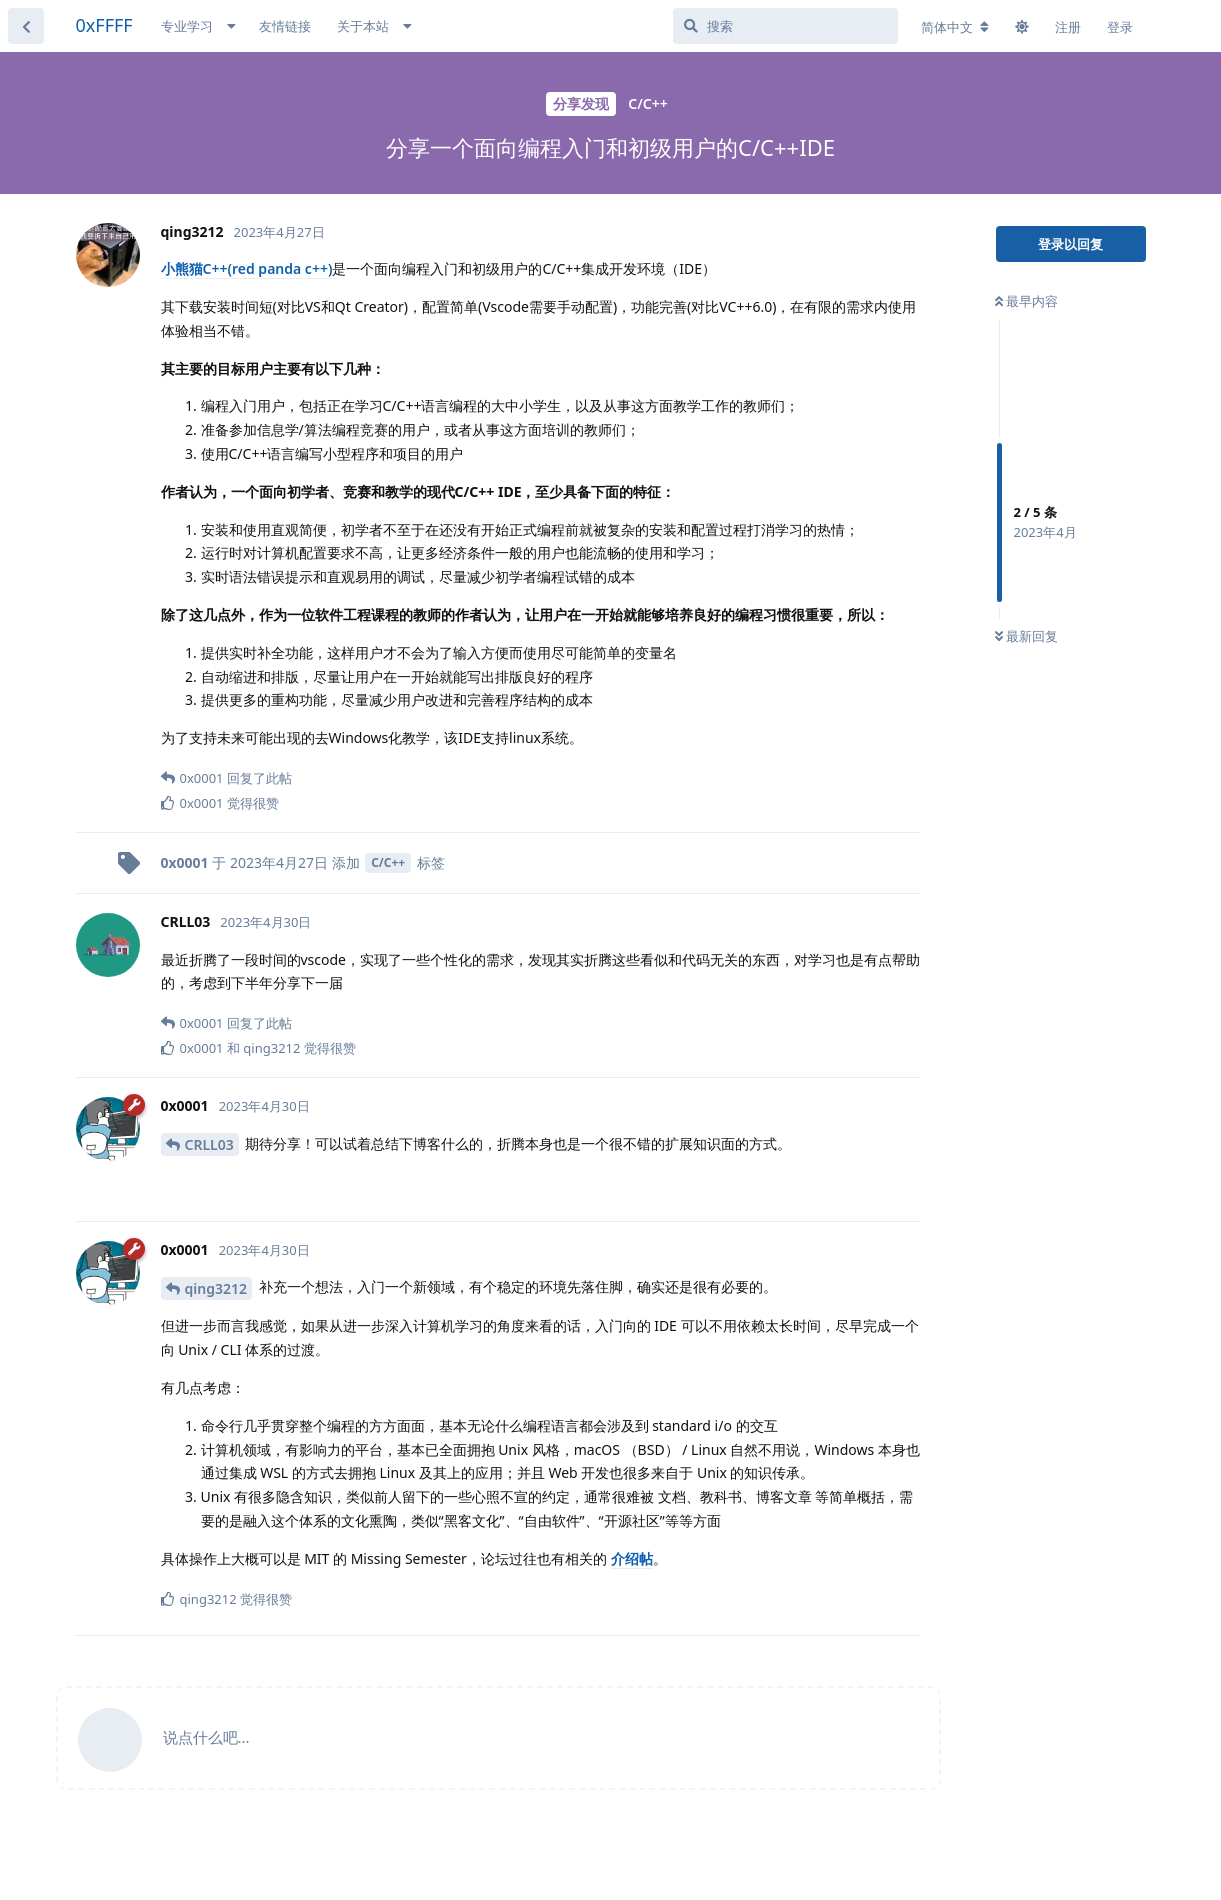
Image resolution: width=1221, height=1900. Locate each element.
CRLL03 (209, 1144)
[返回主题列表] (26, 26)
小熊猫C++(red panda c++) (247, 268)
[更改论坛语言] (955, 27)
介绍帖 (632, 1558)
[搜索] (785, 26)
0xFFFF (104, 25)
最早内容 (1026, 301)
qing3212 (216, 1288)
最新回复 (1026, 636)
